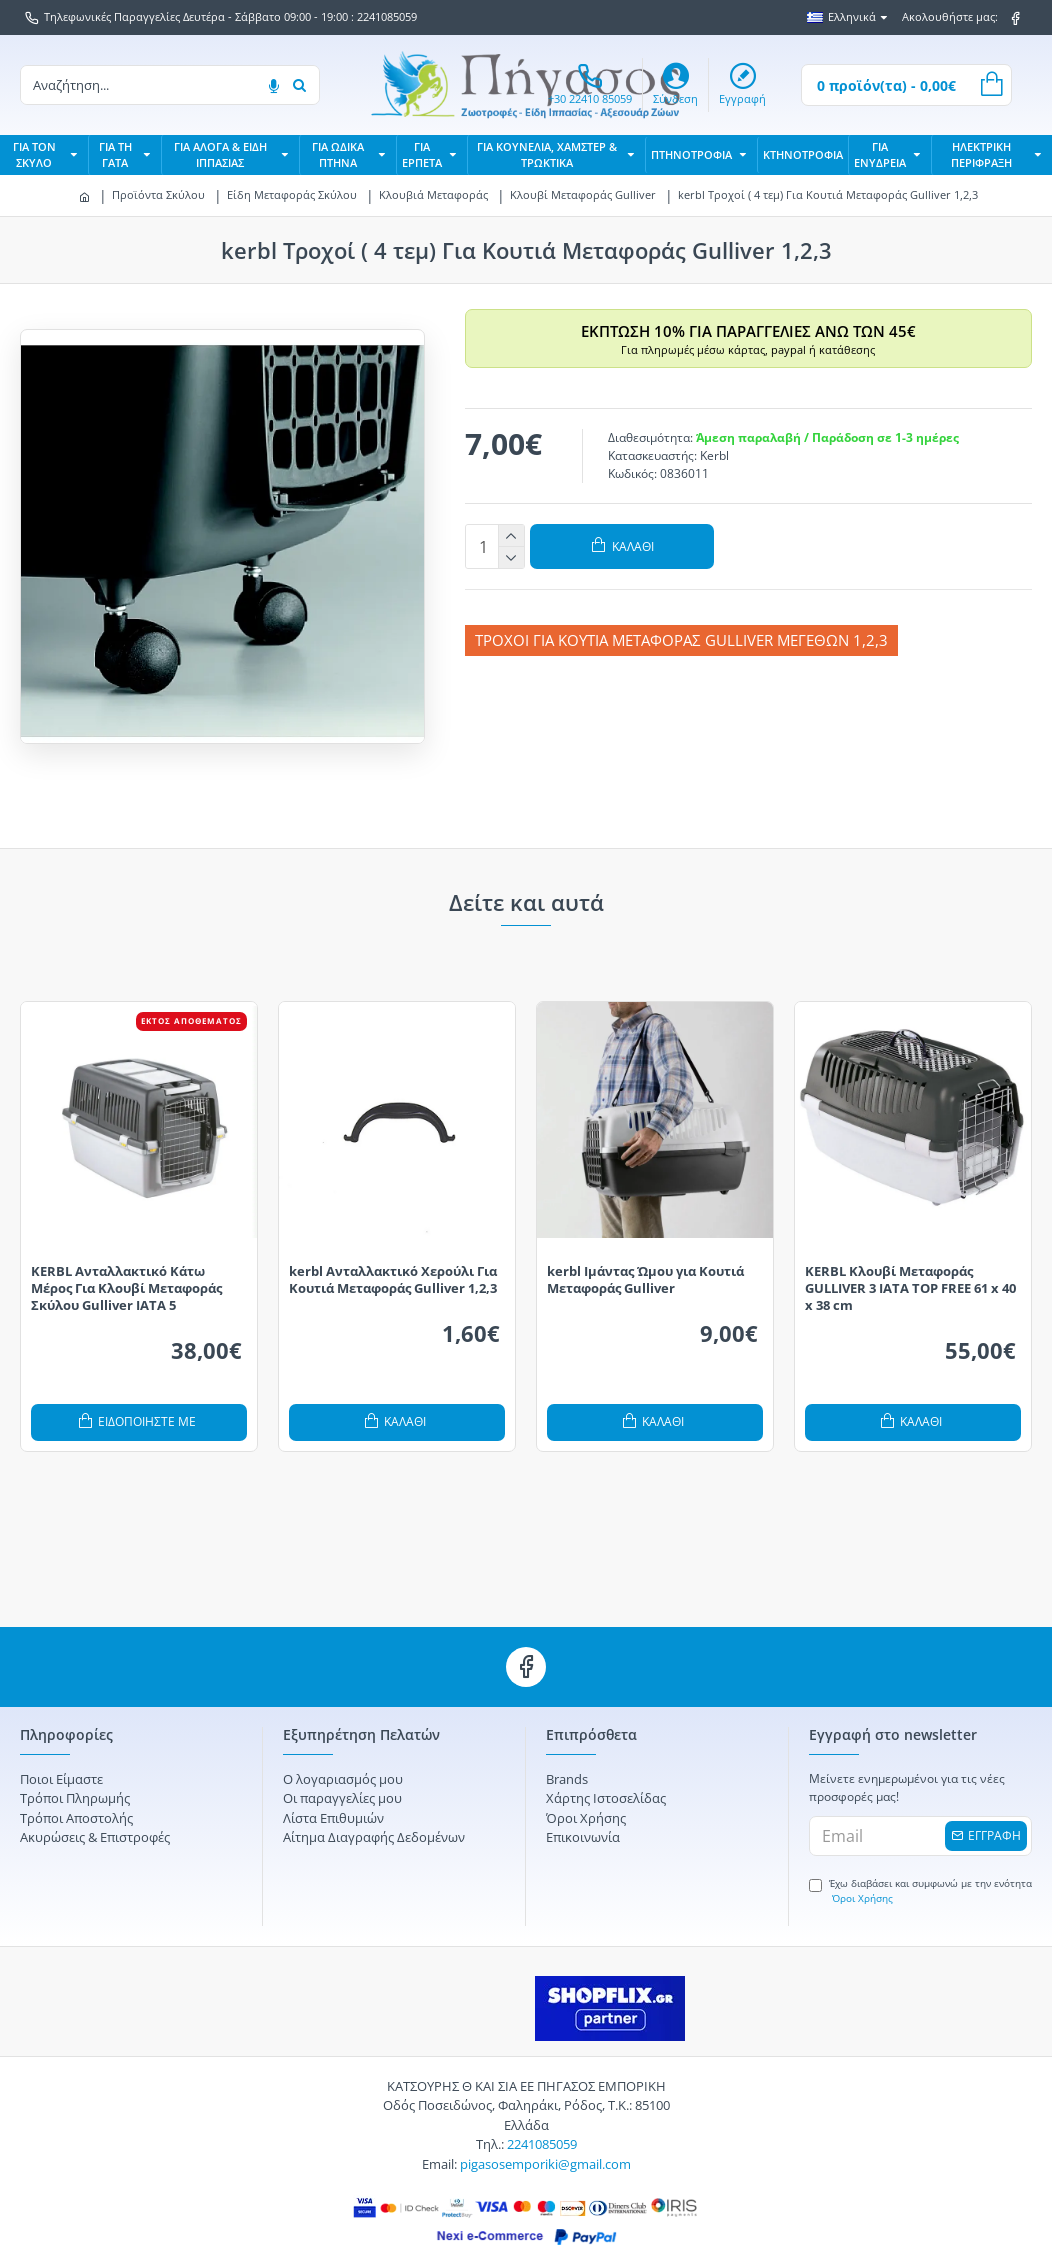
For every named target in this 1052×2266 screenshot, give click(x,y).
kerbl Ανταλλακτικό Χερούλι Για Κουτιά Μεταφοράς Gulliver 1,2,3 (393, 1257)
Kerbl (714, 455)
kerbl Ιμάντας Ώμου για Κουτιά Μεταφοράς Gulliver (645, 1257)
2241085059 (542, 2112)
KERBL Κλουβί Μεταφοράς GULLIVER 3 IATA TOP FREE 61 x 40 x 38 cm (910, 1265)
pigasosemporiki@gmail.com (545, 2131)
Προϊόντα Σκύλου (158, 194)
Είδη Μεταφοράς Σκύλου (292, 194)
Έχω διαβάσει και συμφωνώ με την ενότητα (920, 1867)
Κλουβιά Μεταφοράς (433, 194)
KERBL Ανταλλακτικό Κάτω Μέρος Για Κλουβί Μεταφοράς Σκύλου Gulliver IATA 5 (126, 1265)
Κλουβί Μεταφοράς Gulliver (583, 194)
